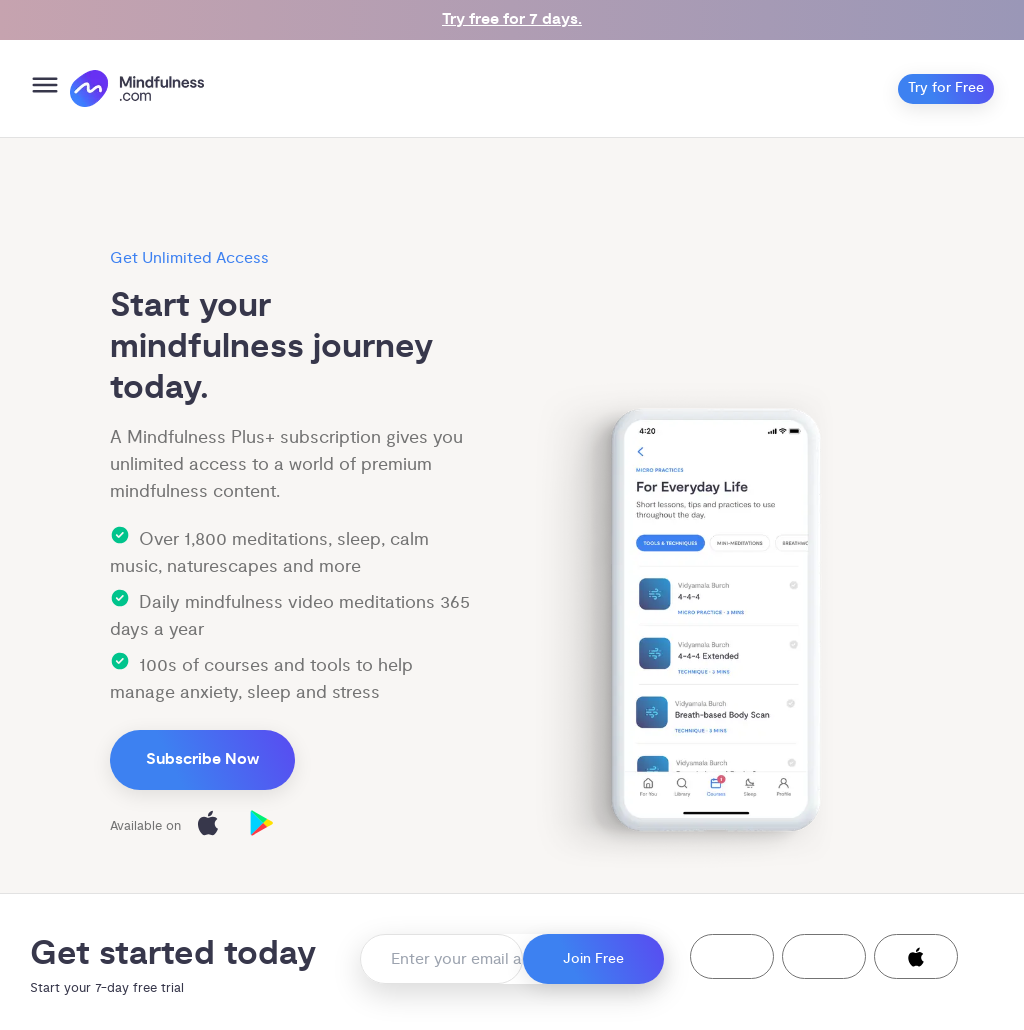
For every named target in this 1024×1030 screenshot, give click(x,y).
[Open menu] (45, 88)
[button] (732, 956)
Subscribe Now (202, 759)
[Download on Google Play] (262, 826)
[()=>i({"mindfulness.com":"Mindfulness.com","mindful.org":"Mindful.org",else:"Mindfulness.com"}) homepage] (137, 88)
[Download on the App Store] (208, 826)
